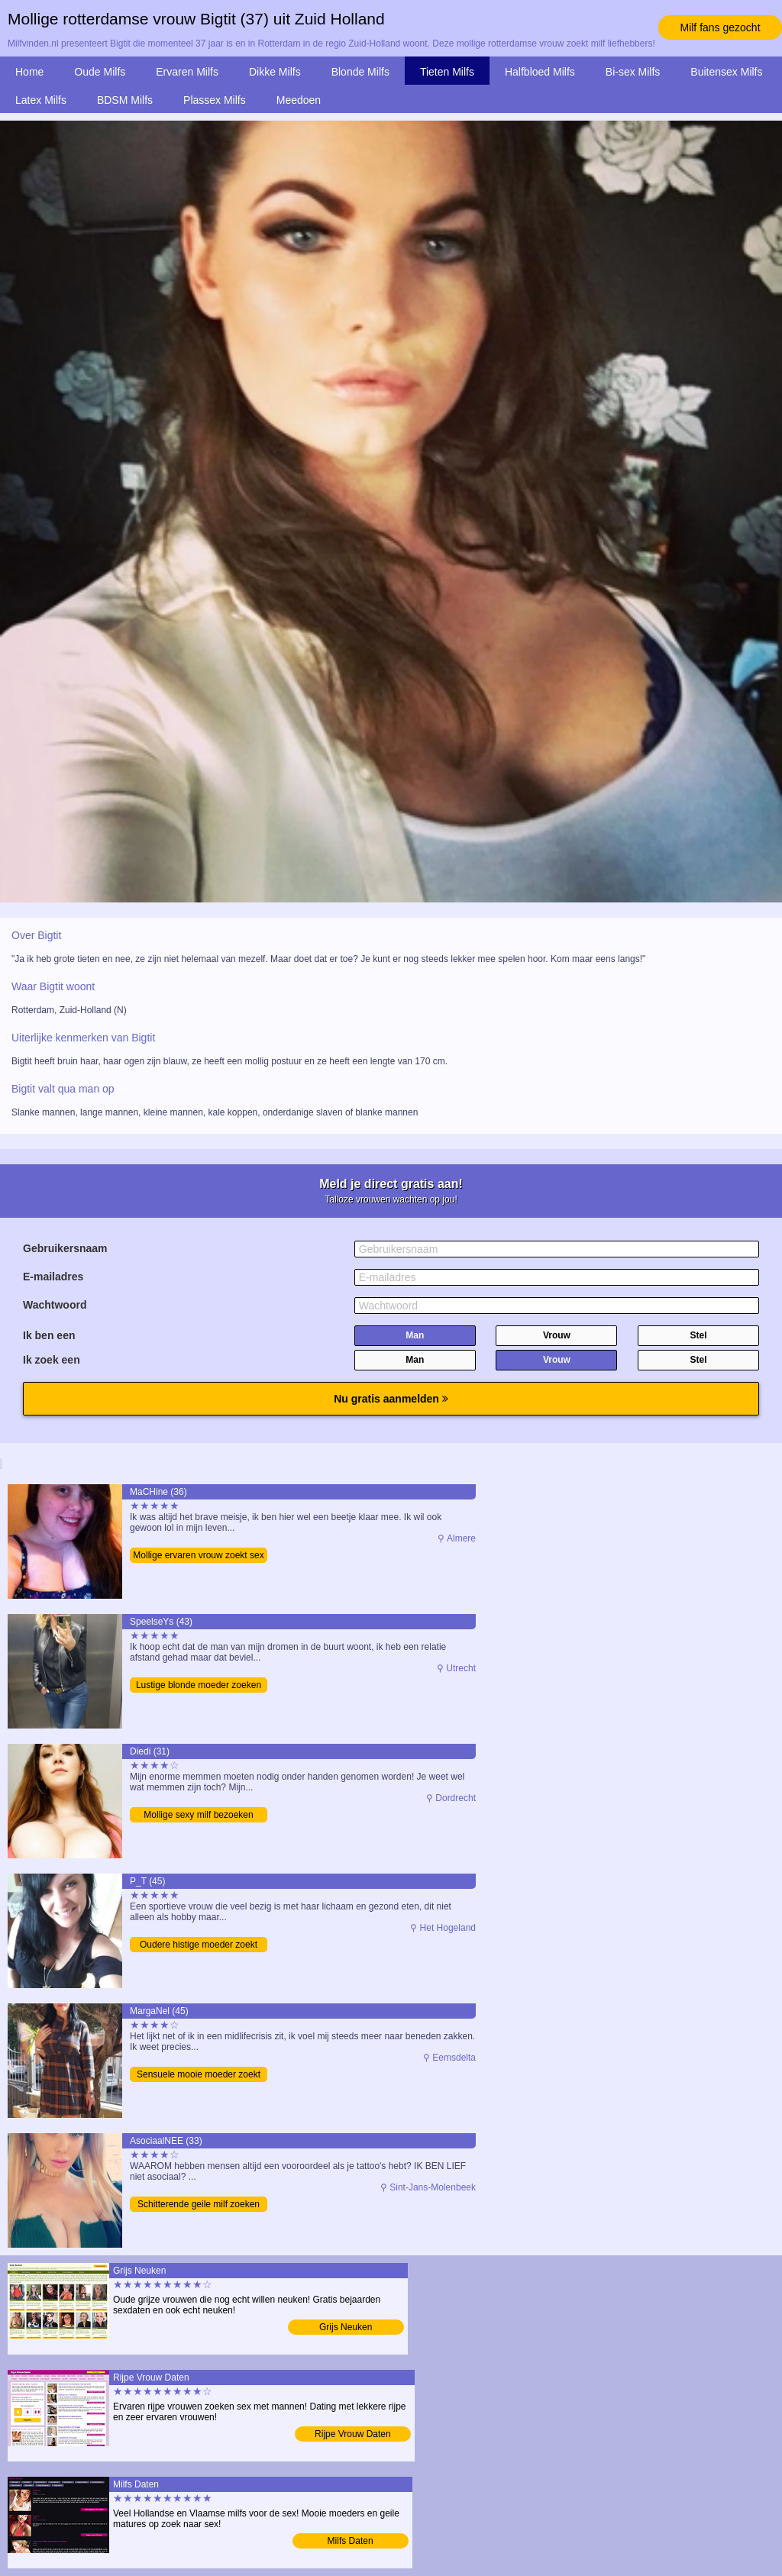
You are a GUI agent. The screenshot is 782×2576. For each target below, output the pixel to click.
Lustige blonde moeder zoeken (198, 1685)
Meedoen (298, 100)
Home (29, 72)
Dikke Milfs (275, 72)
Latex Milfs (40, 100)
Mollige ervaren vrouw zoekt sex (198, 1555)
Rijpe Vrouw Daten (353, 2434)
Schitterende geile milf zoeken (198, 2204)
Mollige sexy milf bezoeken (198, 1814)
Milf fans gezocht (720, 27)
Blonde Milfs (360, 72)
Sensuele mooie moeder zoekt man (198, 2075)
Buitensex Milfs (726, 72)
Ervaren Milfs (187, 72)
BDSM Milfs (125, 100)
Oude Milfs (99, 72)
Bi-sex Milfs (633, 72)
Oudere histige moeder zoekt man (198, 1945)
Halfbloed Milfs (540, 72)
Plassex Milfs (214, 100)
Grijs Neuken (345, 2327)
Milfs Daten (350, 2541)
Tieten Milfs (447, 72)
